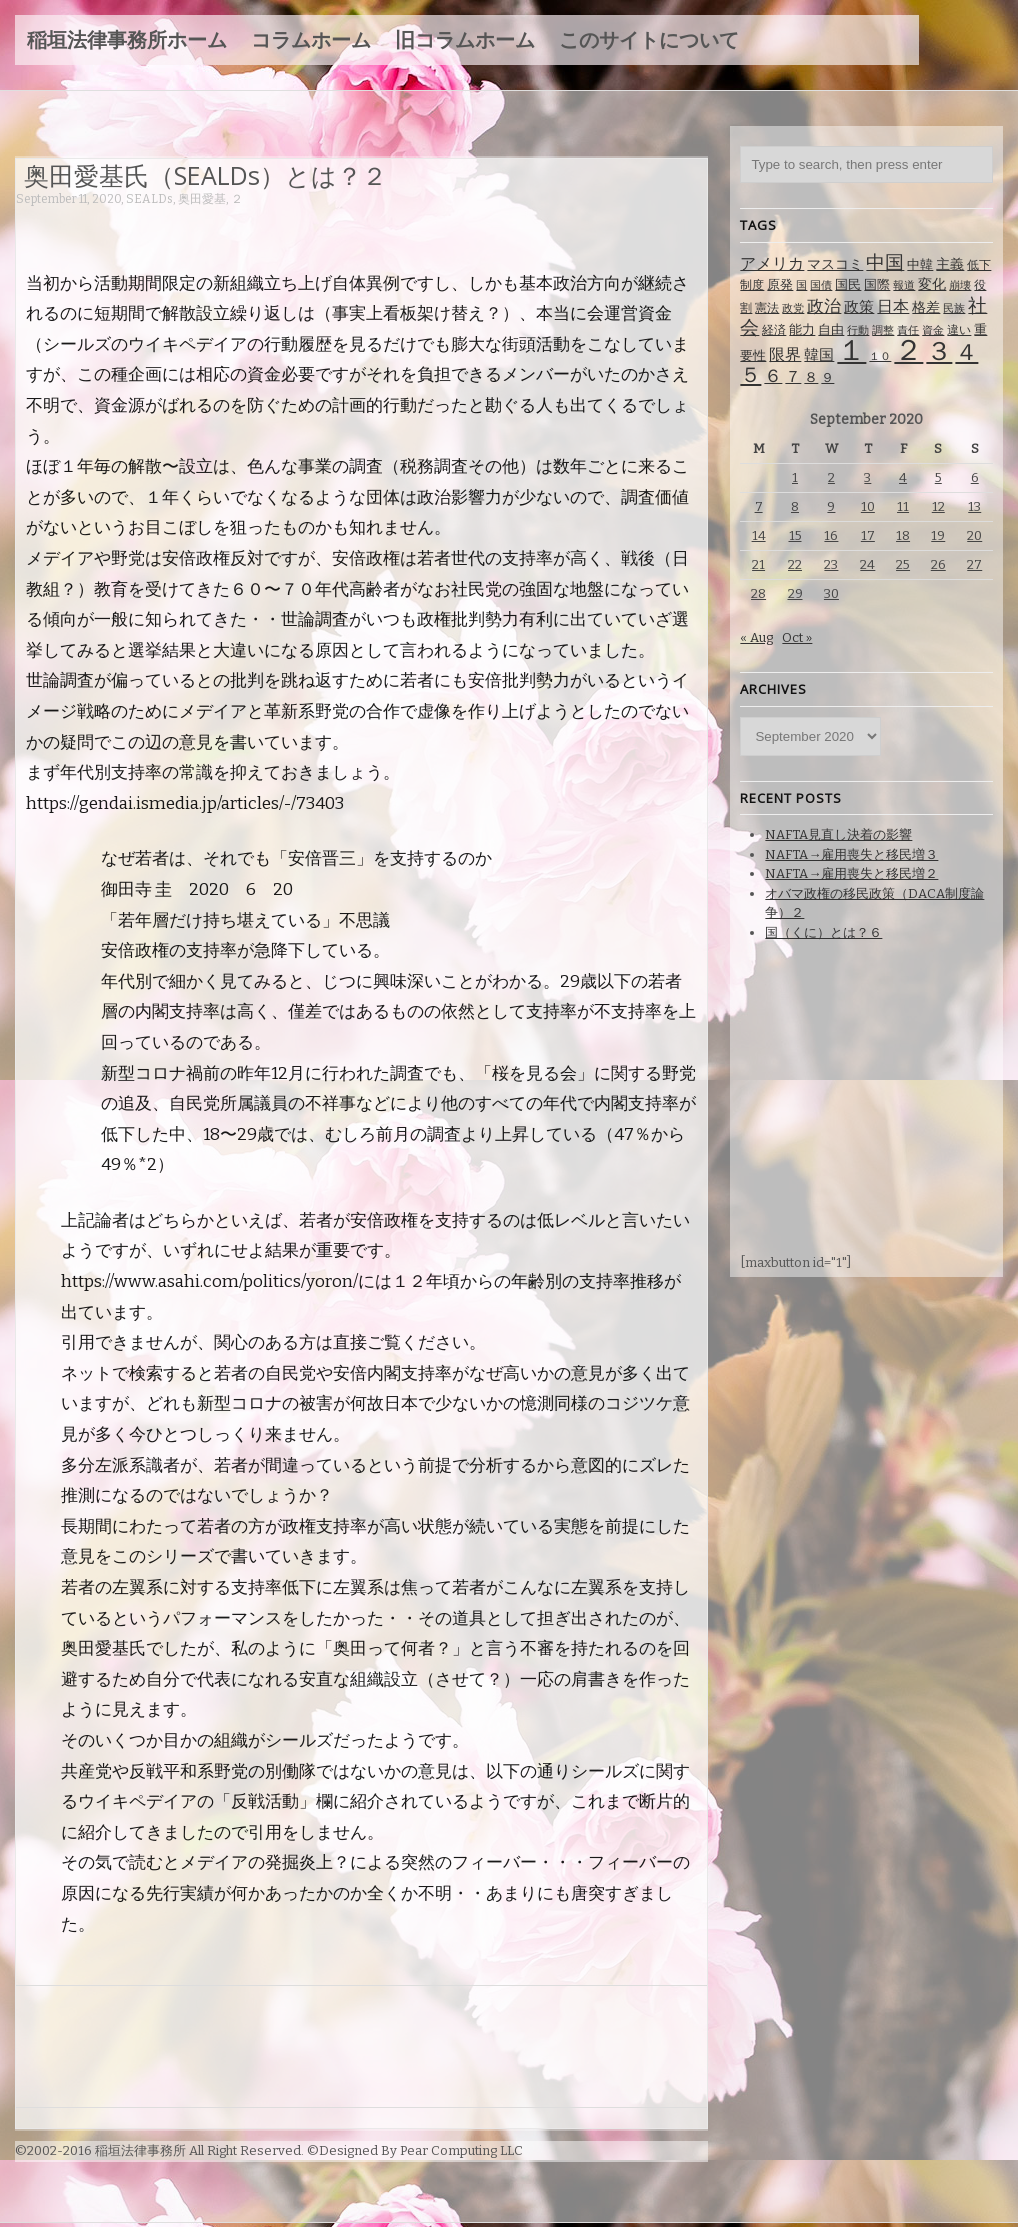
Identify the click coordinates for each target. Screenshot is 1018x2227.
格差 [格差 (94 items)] (926, 307)
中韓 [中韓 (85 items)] (920, 264)
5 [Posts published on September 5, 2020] (938, 477)
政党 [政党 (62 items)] (793, 308)
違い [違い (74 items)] (959, 330)
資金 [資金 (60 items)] (933, 330)
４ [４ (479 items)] (966, 352)
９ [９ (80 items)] (827, 377)
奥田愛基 (202, 199)
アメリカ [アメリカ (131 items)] (772, 263)
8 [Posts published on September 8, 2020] (795, 506)
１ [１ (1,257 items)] (851, 350)
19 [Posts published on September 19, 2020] (938, 535)
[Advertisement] (380, 227)
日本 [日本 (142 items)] (893, 306)
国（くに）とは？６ (823, 932)
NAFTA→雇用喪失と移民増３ (851, 854)
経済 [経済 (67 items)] (774, 330)
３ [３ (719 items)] (939, 351)
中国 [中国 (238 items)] (885, 262)
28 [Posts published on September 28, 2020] (758, 593)
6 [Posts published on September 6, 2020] (975, 477)
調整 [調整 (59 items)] (883, 330)
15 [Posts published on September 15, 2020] (795, 535)
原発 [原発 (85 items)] (780, 284)
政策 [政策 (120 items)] (859, 307)
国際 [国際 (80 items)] (877, 284)
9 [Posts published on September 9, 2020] (831, 506)
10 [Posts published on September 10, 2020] (868, 506)
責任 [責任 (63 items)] (908, 330)
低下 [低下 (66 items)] (979, 265)
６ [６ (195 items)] (773, 376)
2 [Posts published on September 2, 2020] (831, 477)
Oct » (797, 637)
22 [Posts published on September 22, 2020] (795, 564)
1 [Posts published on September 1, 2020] (795, 477)
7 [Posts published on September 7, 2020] (759, 506)
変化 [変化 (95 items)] (932, 284)
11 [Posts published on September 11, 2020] (903, 506)
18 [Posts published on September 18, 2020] (903, 535)
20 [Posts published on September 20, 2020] (974, 535)
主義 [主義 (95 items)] (950, 264)
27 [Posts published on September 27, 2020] (974, 564)
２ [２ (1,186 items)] (908, 350)
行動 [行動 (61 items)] (858, 330)
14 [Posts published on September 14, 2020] (759, 535)
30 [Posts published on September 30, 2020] (831, 593)
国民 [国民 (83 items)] (848, 284)
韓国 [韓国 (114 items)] (819, 355)
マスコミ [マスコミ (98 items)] (835, 264)
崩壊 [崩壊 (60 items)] (960, 285)
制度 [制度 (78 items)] (752, 284)
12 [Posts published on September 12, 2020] (938, 506)
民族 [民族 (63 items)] (954, 308)
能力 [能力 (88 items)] (802, 329)
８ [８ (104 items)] (811, 377)
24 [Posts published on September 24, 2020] (867, 564)
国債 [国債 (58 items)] (821, 285)
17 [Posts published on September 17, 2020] (868, 535)
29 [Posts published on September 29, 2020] (795, 593)
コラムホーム (311, 40)
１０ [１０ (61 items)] (880, 356)
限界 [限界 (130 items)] (785, 354)
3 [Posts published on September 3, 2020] (867, 477)
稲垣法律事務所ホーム (127, 40)
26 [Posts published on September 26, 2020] (938, 564)
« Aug (756, 637)
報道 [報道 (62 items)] (904, 285)
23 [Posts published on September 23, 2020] (831, 564)
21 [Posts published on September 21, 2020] (758, 564)
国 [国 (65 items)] (801, 285)
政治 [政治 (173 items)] (824, 306)
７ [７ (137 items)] (793, 376)
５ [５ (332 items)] (750, 375)
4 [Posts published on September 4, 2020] (903, 477)
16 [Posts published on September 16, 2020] (831, 535)
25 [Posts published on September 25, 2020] (903, 564)
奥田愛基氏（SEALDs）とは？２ (205, 175)
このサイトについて (649, 40)
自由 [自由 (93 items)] (831, 329)
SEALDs (149, 199)
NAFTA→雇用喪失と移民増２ (851, 873)
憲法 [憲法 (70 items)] (767, 308)
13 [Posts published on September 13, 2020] (974, 506)
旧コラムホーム (465, 40)
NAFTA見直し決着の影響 (838, 834)
